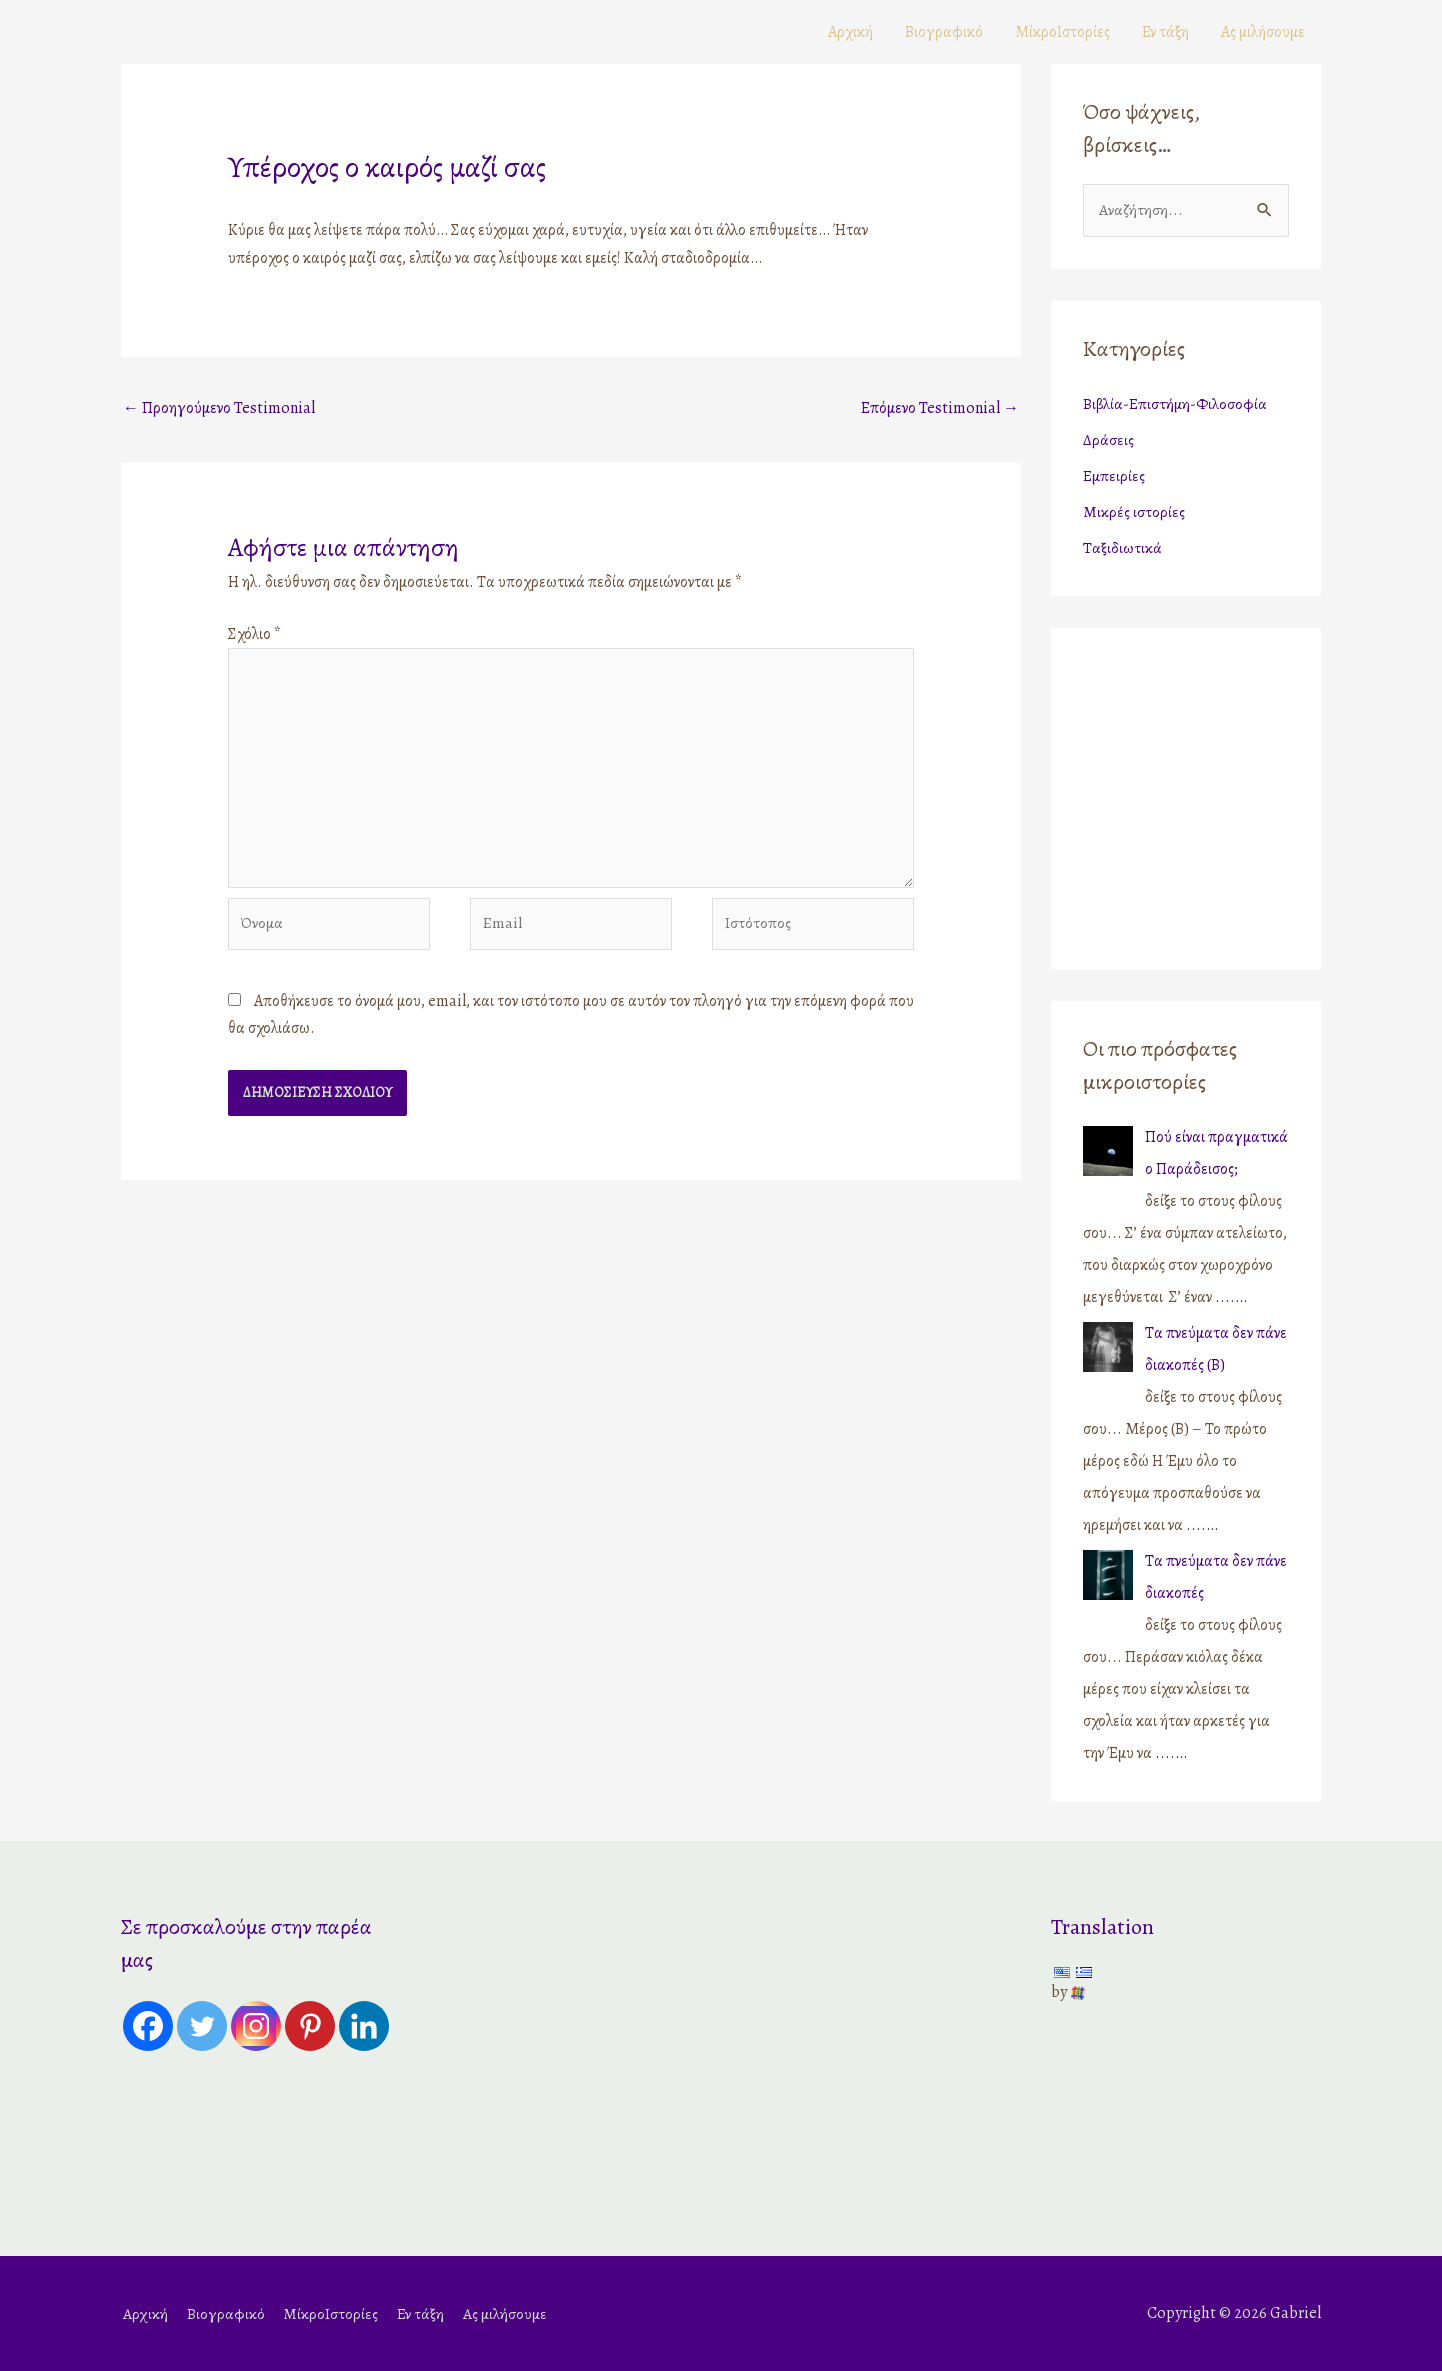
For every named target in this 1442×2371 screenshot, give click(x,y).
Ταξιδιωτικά (1122, 548)
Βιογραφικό (944, 32)
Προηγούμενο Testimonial (219, 408)
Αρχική (850, 32)
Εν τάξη (1165, 32)
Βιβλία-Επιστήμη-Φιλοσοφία (1175, 404)
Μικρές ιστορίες (1134, 512)
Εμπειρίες (1114, 476)
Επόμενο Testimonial (940, 408)
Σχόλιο (254, 634)
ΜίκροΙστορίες (1062, 32)
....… (1231, 1297)
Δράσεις (1108, 440)
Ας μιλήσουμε (1263, 32)
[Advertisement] (1208, 793)
